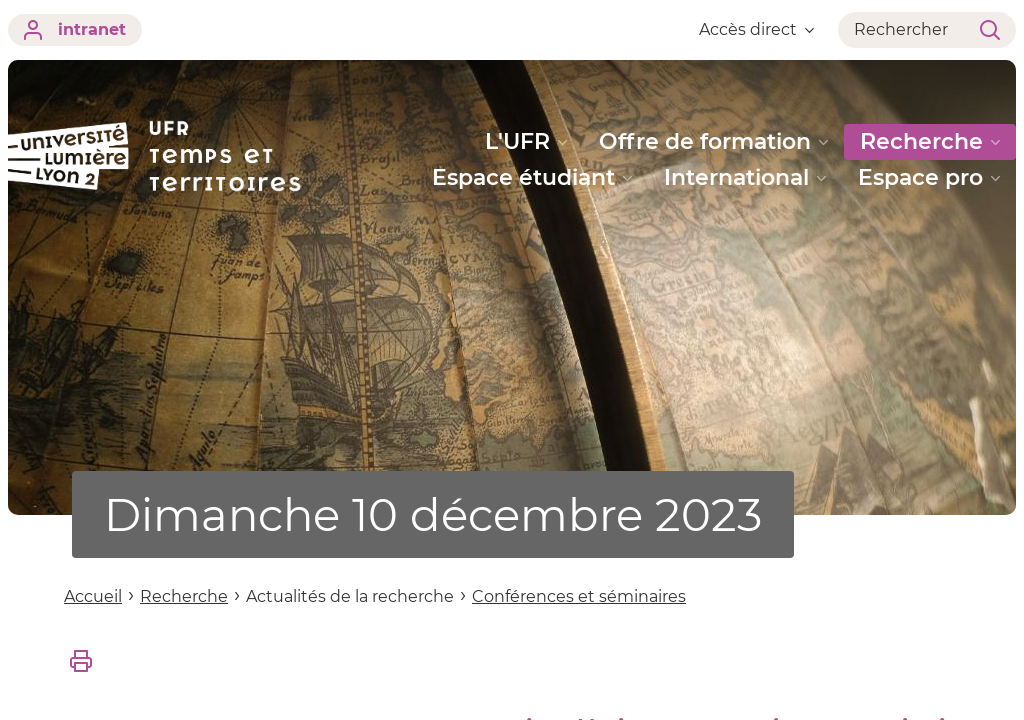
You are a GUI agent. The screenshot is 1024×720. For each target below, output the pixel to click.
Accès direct (756, 29)
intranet (75, 30)
